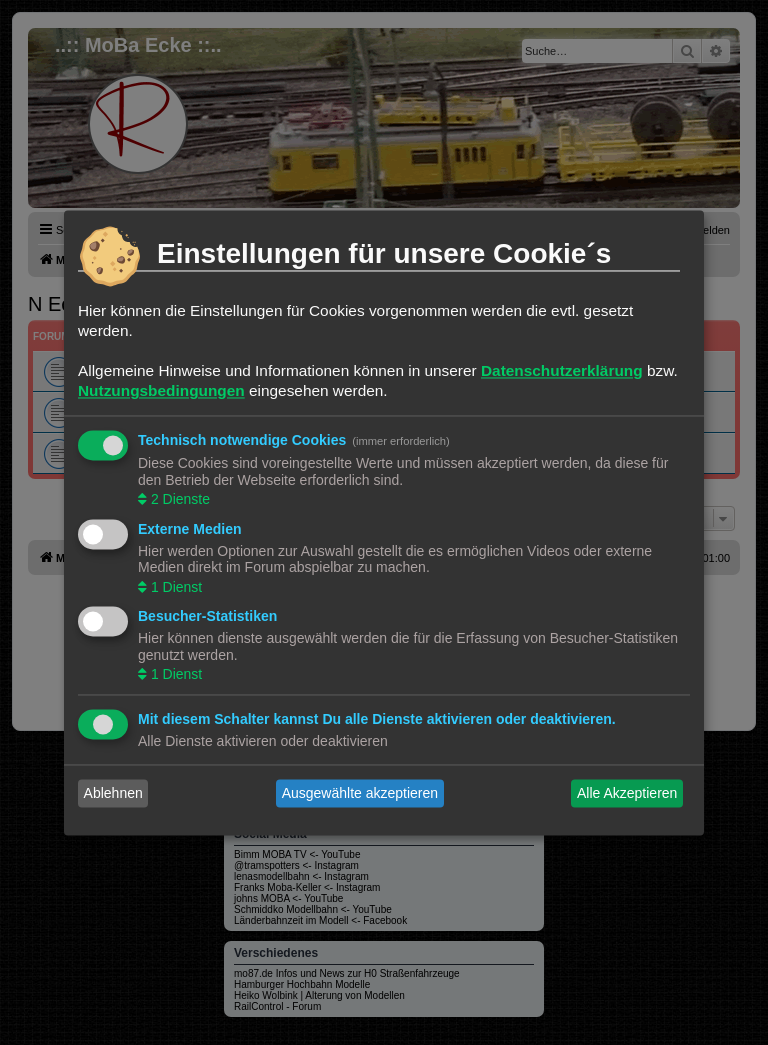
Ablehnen (113, 793)
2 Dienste (178, 500)
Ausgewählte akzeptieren (360, 793)
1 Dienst (174, 587)
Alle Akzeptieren (627, 793)
